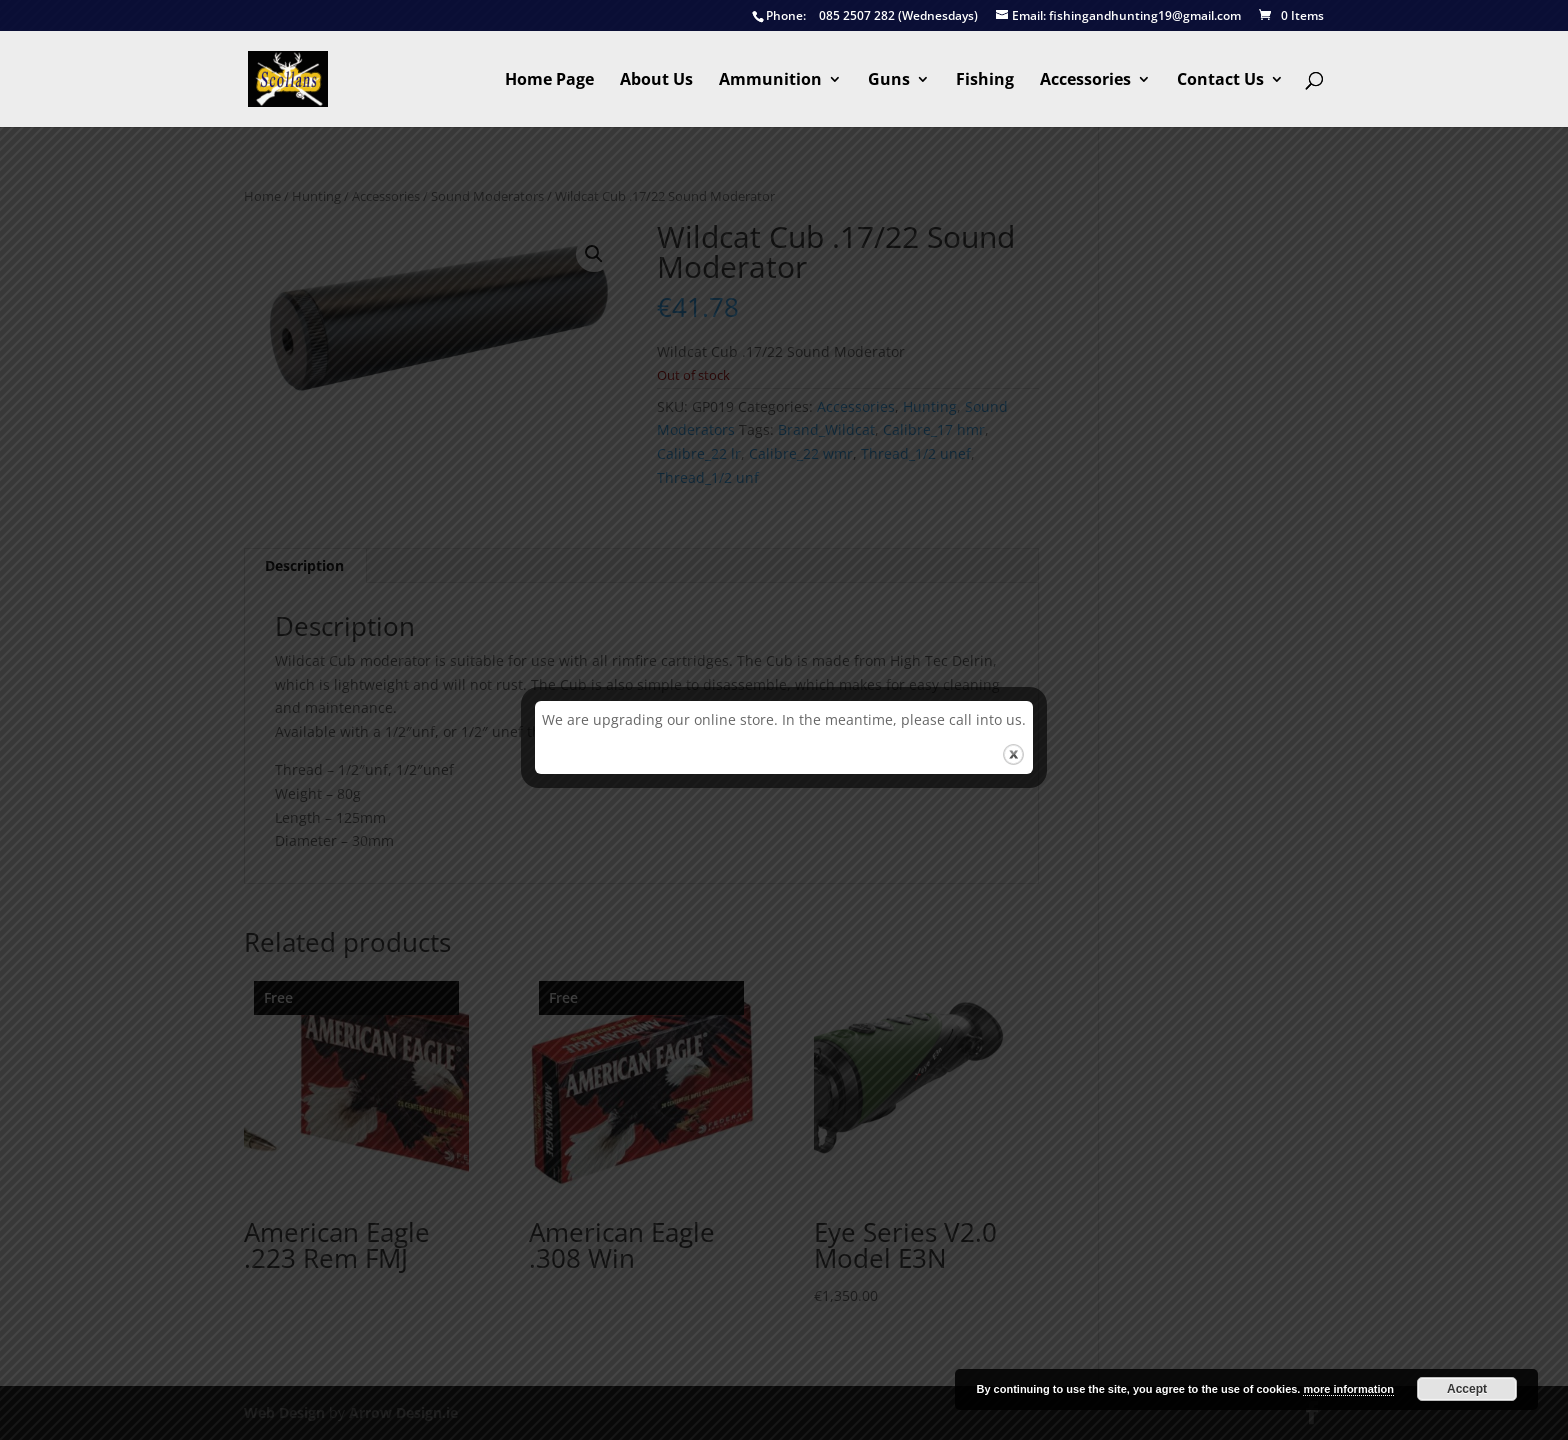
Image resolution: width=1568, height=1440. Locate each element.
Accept (1467, 1389)
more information (1348, 1389)
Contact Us (1220, 81)
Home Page (549, 81)
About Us (656, 81)
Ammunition (770, 81)
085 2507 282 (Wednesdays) (865, 16)
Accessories (1085, 81)
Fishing (985, 81)
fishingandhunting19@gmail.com (1118, 16)
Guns (889, 81)
